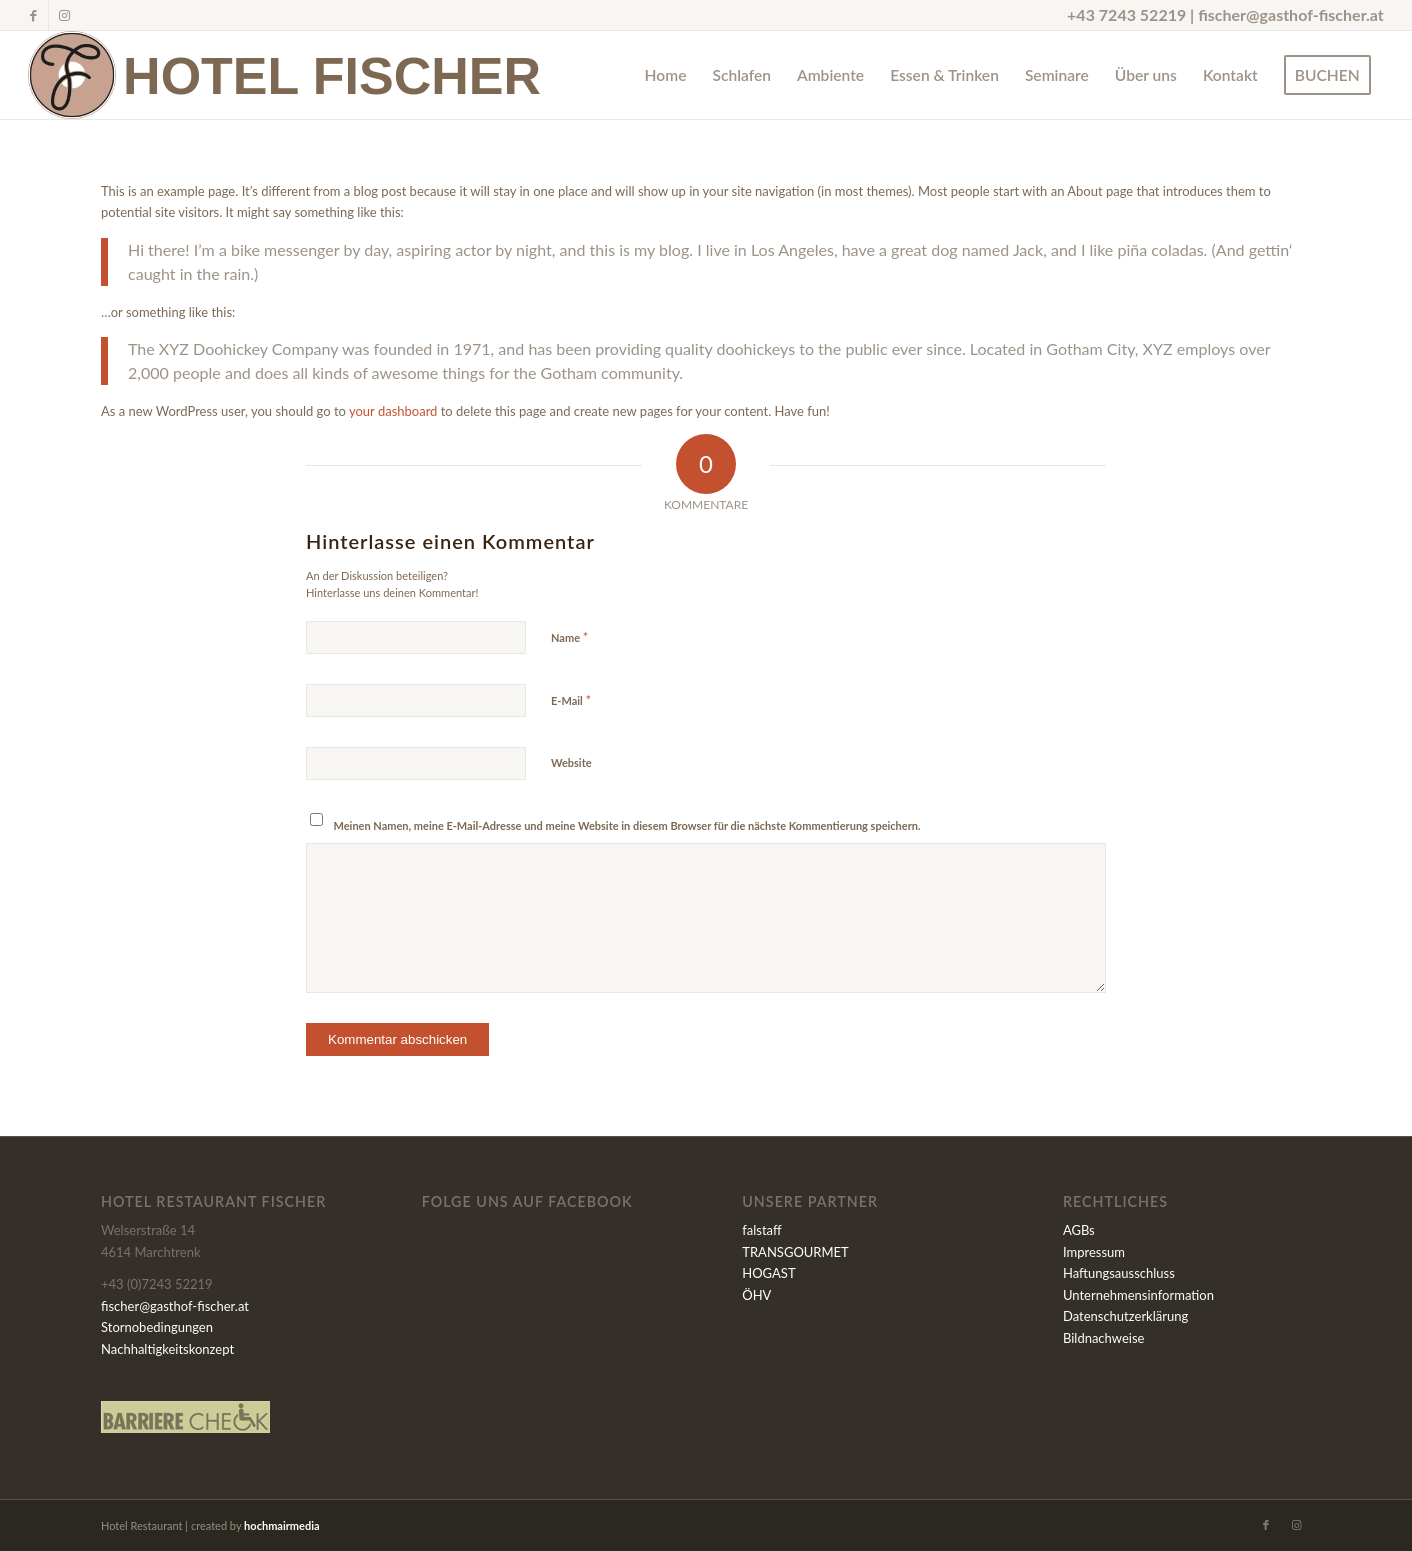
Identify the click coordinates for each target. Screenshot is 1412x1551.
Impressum (1094, 1252)
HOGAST (768, 1273)
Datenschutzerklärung (1125, 1316)
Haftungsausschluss (1119, 1273)
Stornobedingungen (157, 1327)
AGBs (1079, 1230)
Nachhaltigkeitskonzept (167, 1349)
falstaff (761, 1230)
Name (569, 637)
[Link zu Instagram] (64, 15)
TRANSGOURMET (795, 1252)
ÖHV (756, 1295)
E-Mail (571, 700)
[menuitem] (666, 75)
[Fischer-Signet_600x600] (72, 75)
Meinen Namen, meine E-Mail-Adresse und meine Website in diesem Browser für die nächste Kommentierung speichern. (627, 825)
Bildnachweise (1103, 1338)
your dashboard (393, 411)
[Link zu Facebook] (33, 15)
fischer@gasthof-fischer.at (1291, 14)
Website (571, 762)
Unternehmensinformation (1138, 1295)
